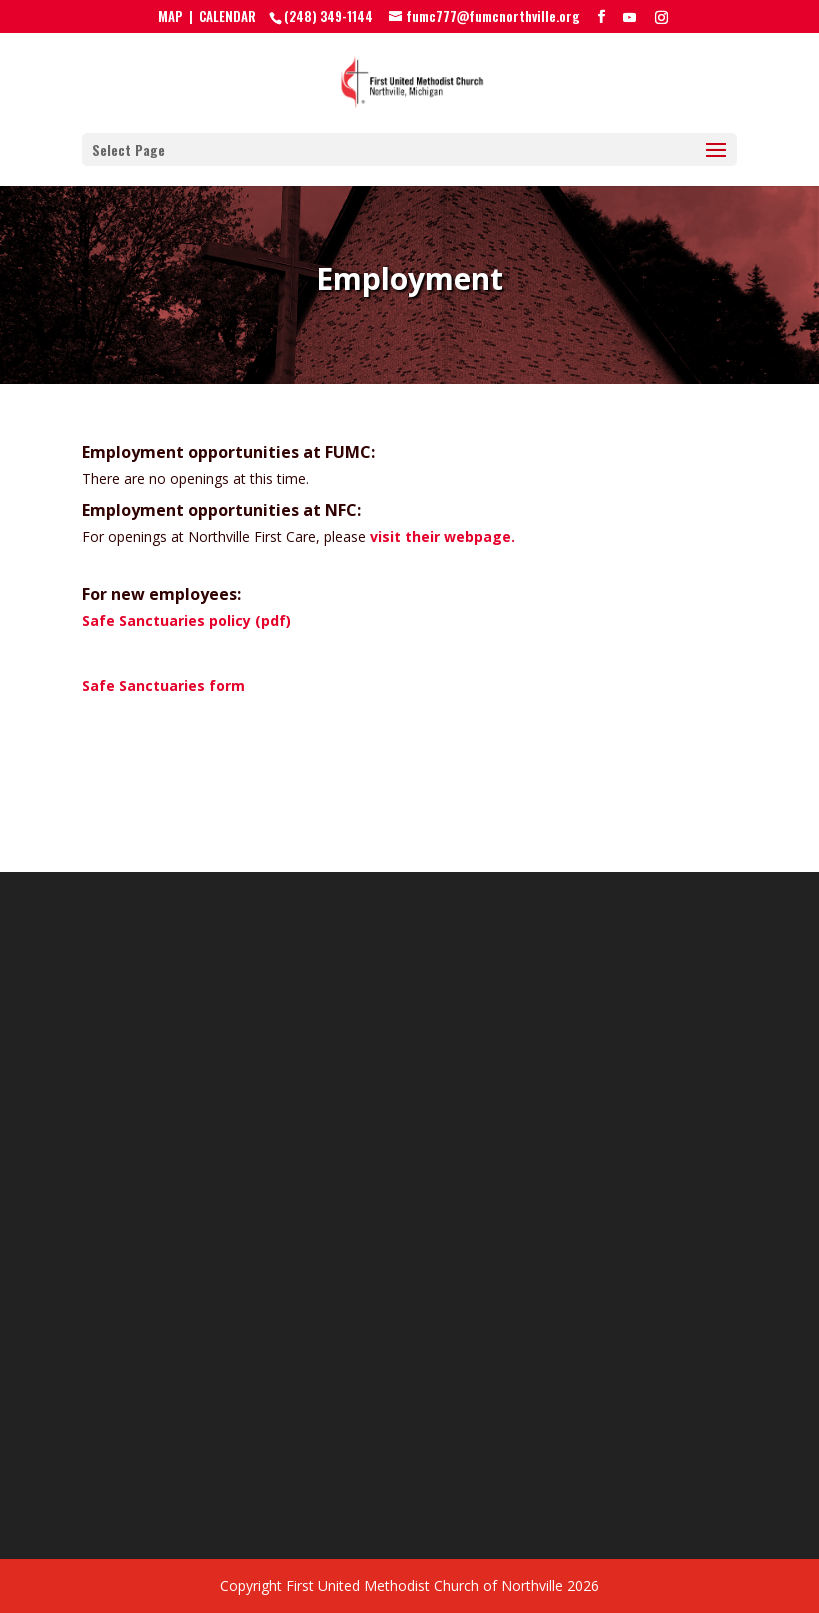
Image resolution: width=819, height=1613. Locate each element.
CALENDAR (227, 16)
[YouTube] (629, 17)
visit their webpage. (442, 536)
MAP (170, 16)
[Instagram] (661, 17)
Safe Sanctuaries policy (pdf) (186, 620)
